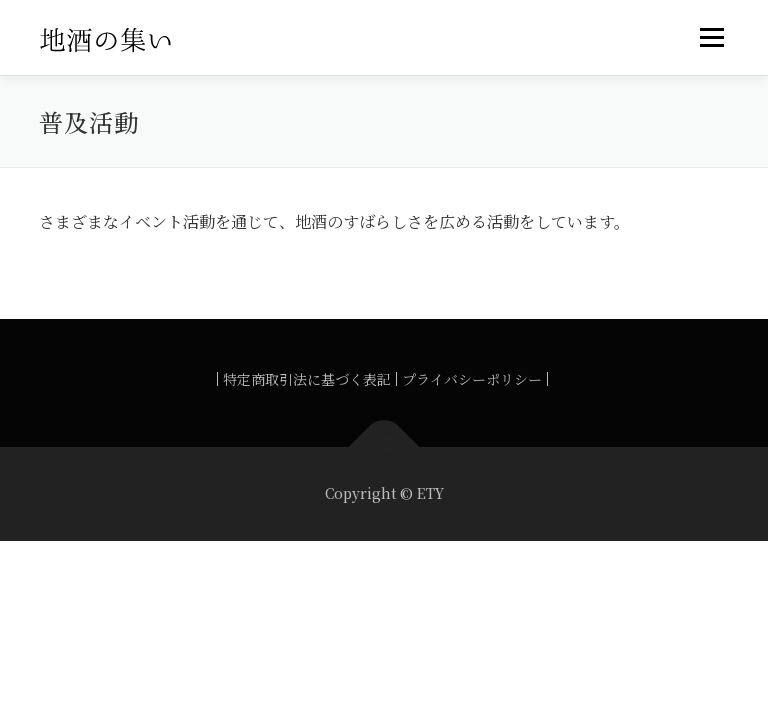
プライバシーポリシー (472, 379)
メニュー (711, 37)
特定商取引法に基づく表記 (307, 379)
